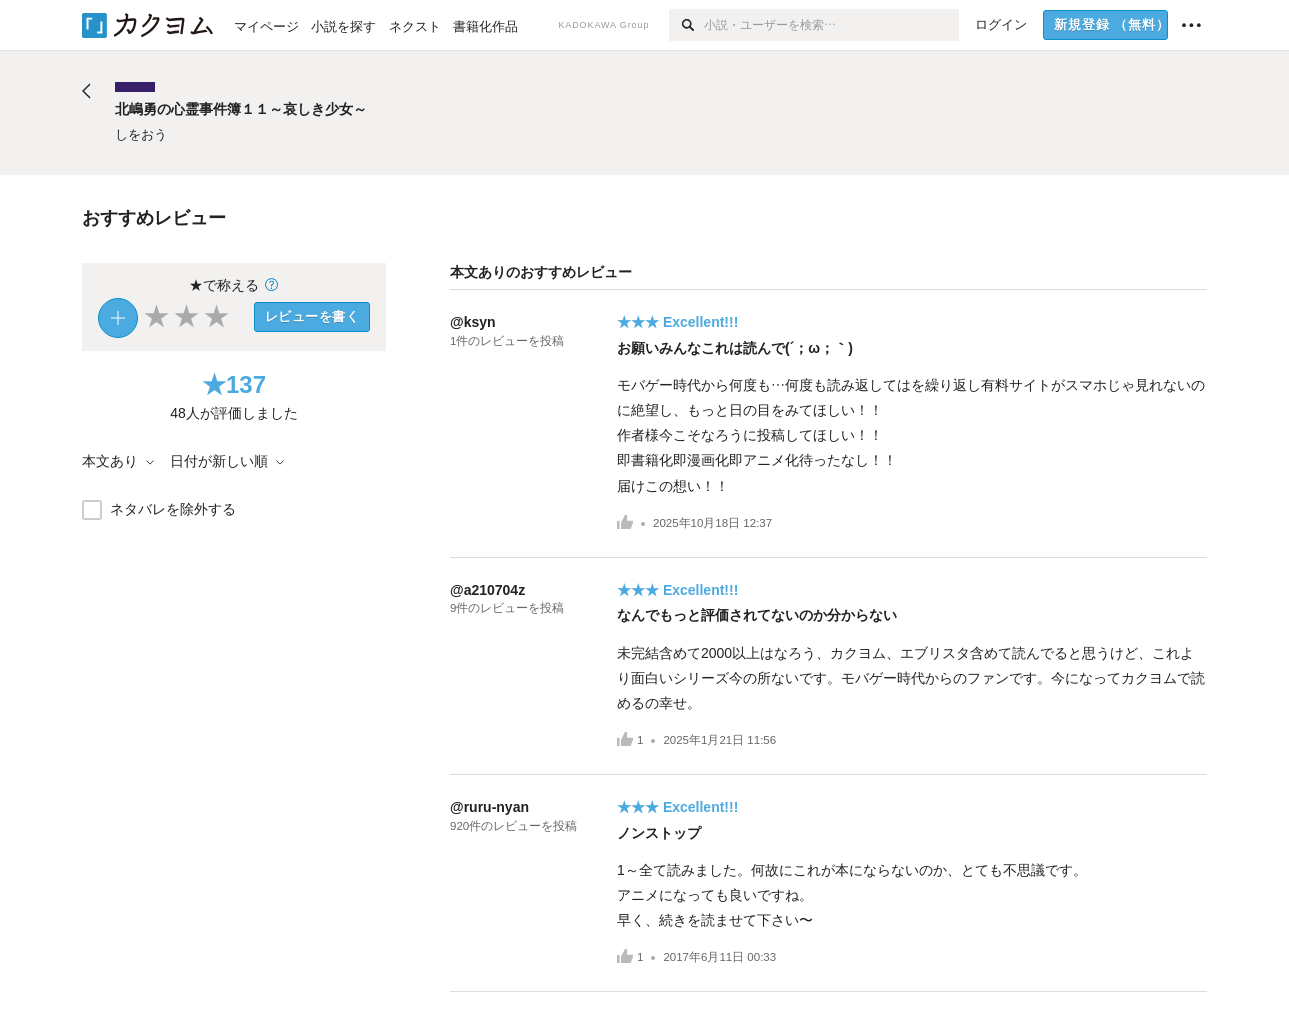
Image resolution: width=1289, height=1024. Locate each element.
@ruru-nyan (489, 807)
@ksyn (473, 322)
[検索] (686, 25)
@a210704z (487, 590)
